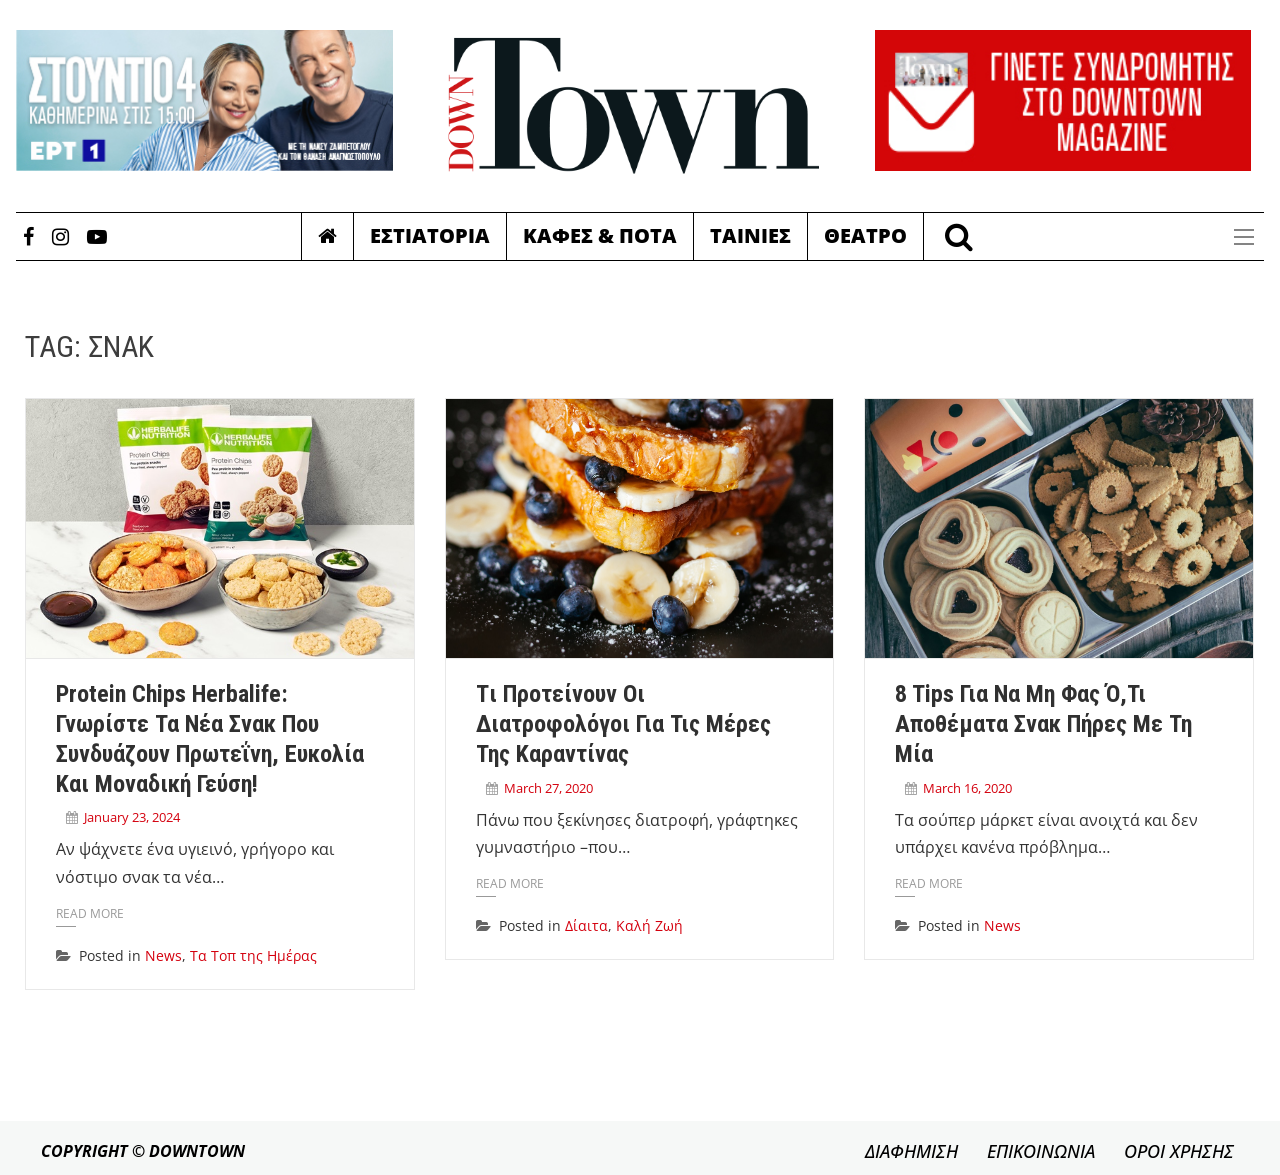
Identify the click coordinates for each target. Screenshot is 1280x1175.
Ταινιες (750, 235)
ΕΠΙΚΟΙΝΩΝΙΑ (1041, 1151)
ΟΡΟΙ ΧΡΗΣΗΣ (1179, 1151)
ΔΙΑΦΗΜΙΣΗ (911, 1151)
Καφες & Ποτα (600, 235)
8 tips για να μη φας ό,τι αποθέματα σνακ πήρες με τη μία (1043, 724)
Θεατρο (865, 235)
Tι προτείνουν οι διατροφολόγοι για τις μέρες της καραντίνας (623, 724)
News (163, 955)
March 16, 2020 (967, 788)
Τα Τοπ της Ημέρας (253, 955)
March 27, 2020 (548, 788)
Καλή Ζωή (649, 925)
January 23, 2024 (132, 817)
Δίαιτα (586, 925)
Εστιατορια (430, 235)
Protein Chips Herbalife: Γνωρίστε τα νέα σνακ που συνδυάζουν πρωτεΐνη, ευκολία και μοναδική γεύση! (210, 738)
